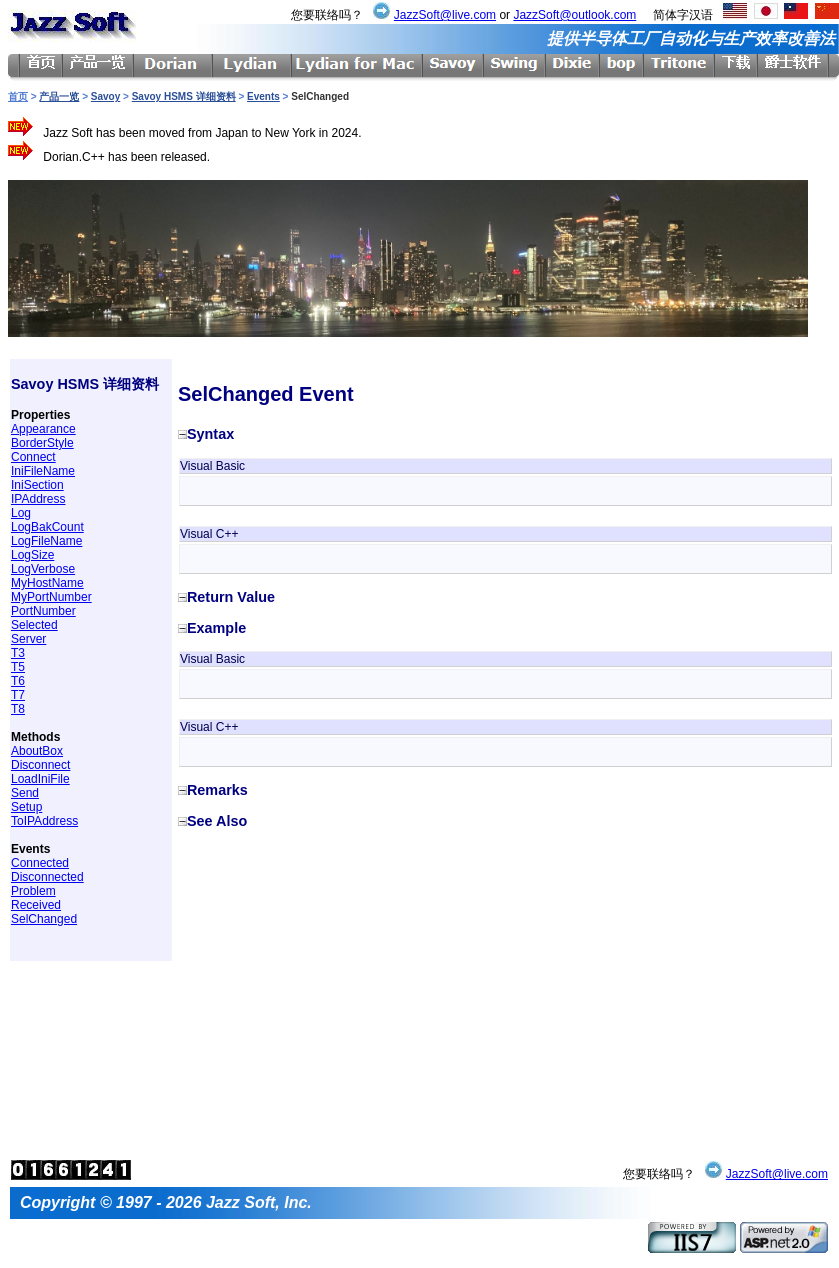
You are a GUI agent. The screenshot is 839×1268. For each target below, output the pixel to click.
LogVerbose (43, 569)
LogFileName (46, 541)
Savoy (105, 96)
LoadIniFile (40, 779)
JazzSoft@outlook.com (574, 15)
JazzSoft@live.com (445, 15)
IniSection (37, 485)
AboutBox (37, 751)
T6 (18, 681)
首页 (18, 96)
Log (21, 513)
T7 (18, 695)
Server (28, 639)
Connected (40, 863)
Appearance (43, 429)
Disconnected (47, 877)
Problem (33, 891)
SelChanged (44, 919)
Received (36, 905)
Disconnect (40, 765)
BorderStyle (42, 443)
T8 (18, 709)
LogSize (32, 555)
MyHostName (47, 583)
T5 (18, 667)
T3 (18, 653)
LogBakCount (47, 527)
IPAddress (38, 499)
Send (25, 793)
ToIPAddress (44, 821)
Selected (34, 625)
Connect (33, 457)
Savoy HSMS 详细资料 (184, 96)
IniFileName (43, 471)
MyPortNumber (51, 597)
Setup (26, 807)
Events (263, 96)
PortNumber (43, 611)
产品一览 (59, 96)
